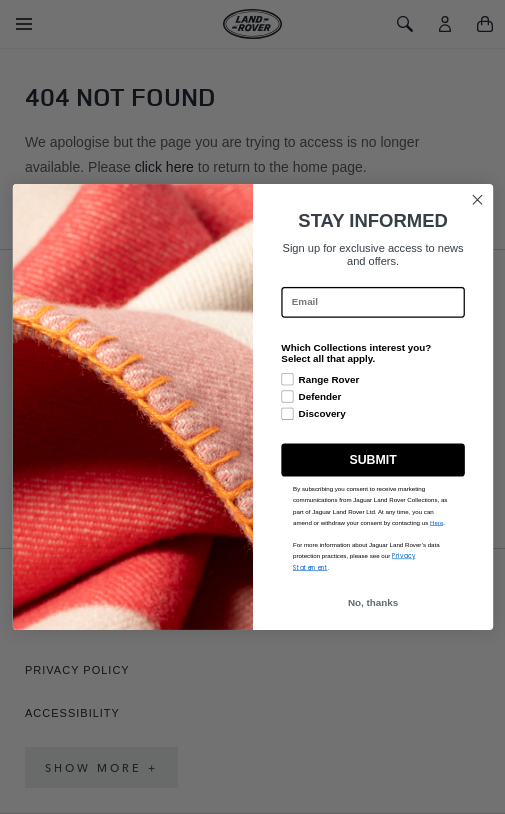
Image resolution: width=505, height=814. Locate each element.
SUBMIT (372, 460)
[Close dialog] (477, 200)
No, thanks (372, 602)
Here (435, 522)
